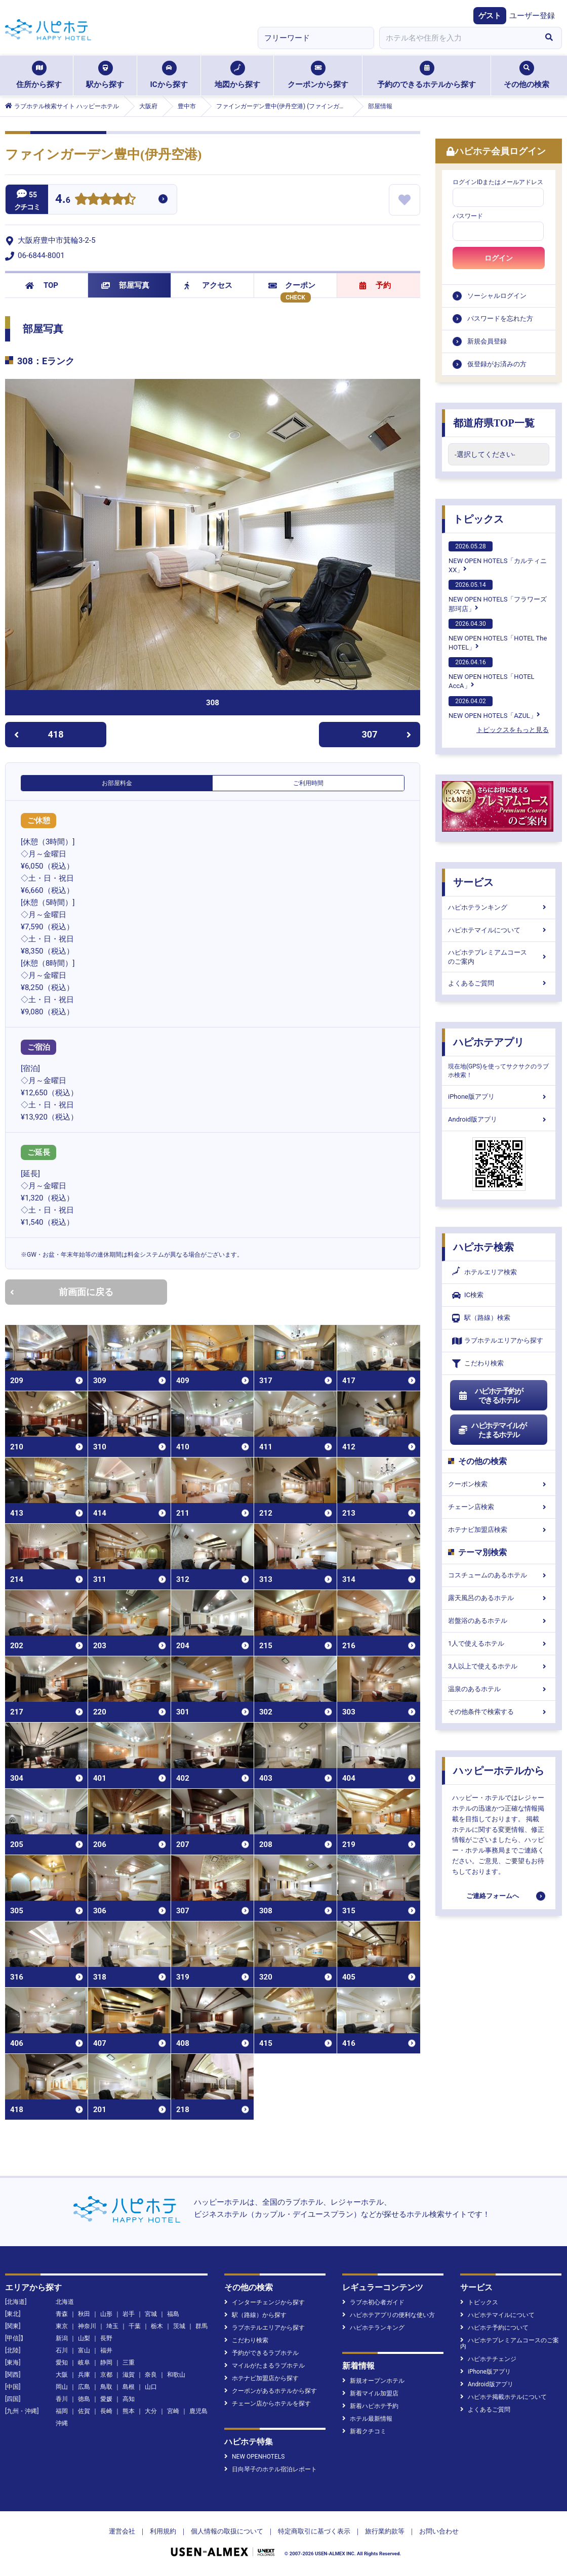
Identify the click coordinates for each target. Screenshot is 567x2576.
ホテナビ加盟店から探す (261, 2378)
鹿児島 (198, 2411)
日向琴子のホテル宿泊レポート (270, 2469)
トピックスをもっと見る (512, 730)
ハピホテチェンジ (488, 2359)
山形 (106, 2313)
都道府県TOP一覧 (494, 422)
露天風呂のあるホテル (498, 1598)
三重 (129, 2362)
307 (387, 734)
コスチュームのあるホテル (498, 1575)
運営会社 (122, 2531)
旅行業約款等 (384, 2531)
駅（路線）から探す (255, 2315)
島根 (129, 2386)
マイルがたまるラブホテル (264, 2365)
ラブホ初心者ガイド (373, 2302)
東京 (62, 2326)
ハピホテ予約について (494, 2327)
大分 (151, 2411)
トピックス (478, 519)
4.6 (62, 200)
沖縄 (62, 2423)
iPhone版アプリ (498, 1096)
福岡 (62, 2411)
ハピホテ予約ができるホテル (490, 1396)
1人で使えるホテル (498, 1643)
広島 (84, 2386)
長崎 (106, 2411)
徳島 (84, 2398)
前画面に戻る (61, 1291)
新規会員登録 (487, 341)
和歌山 (176, 2374)
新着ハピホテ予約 (370, 2406)
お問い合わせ (439, 2531)
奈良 (151, 2374)
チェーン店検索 (498, 1507)
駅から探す (105, 75)
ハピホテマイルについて (498, 930)
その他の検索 (526, 75)
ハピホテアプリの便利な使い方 (388, 2315)
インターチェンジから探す (264, 2302)
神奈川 (87, 2326)
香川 (62, 2398)
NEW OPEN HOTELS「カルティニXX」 (498, 557)
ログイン (498, 258)
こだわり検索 (478, 1363)
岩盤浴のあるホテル (498, 1620)
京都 (106, 2374)
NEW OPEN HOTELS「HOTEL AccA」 (492, 673)
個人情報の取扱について (227, 2531)
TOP (41, 285)
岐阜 (84, 2362)
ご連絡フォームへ (492, 1896)
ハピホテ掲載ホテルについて (503, 2396)
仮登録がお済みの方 (496, 364)
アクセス (208, 285)
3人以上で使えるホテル (498, 1666)
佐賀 (84, 2411)
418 (38, 734)
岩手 (129, 2313)
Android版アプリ (498, 1119)
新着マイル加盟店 (370, 2393)
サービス (473, 882)
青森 (62, 2313)
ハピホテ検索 (483, 1247)
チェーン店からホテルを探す (267, 2403)
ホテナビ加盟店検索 (498, 1529)
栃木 (157, 2326)
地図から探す (237, 75)
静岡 (106, 2362)
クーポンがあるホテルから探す (270, 2390)
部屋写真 (125, 285)
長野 (106, 2338)
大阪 (62, 2374)
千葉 (135, 2326)
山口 (151, 2386)
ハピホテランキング (498, 907)
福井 (106, 2350)
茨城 (179, 2326)
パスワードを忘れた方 (500, 318)
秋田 (84, 2313)
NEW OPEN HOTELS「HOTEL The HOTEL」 (498, 635)
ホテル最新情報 (367, 2418)
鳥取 (106, 2386)
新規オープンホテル (373, 2380)
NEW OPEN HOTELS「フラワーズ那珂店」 (498, 596)
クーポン (291, 285)
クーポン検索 (498, 1484)
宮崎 (173, 2411)
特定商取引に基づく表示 (314, 2531)
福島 (173, 2313)
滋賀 (129, 2374)
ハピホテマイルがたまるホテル (492, 1430)
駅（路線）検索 (481, 1318)
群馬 (201, 2326)
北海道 (65, 2301)
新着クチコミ (364, 2431)
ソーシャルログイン (496, 295)
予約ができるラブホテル (261, 2352)
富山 (84, 2350)
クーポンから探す (318, 75)
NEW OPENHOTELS (254, 2456)
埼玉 (112, 2326)
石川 (62, 2350)
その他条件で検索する (498, 1711)
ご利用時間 (308, 783)
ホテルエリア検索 (484, 1272)
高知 (129, 2398)
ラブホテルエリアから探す (497, 1341)
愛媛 (106, 2398)
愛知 (62, 2362)
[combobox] (457, 38)
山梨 (84, 2338)
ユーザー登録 (532, 15)
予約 (375, 285)
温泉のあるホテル (498, 1689)
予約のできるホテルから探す (426, 75)
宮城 (151, 2313)
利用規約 (163, 2531)
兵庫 (84, 2374)
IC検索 (467, 1295)
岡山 (62, 2386)
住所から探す (39, 75)
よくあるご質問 (498, 983)
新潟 (62, 2338)
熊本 (129, 2411)
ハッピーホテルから (498, 1770)
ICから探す (168, 75)
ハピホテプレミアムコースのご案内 (498, 957)
